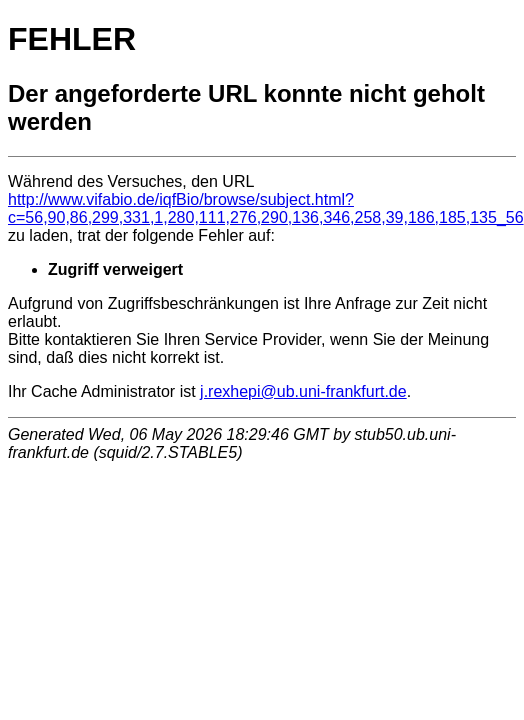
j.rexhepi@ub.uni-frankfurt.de (303, 391)
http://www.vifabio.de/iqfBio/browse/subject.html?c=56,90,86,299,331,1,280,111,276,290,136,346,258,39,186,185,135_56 (266, 208)
